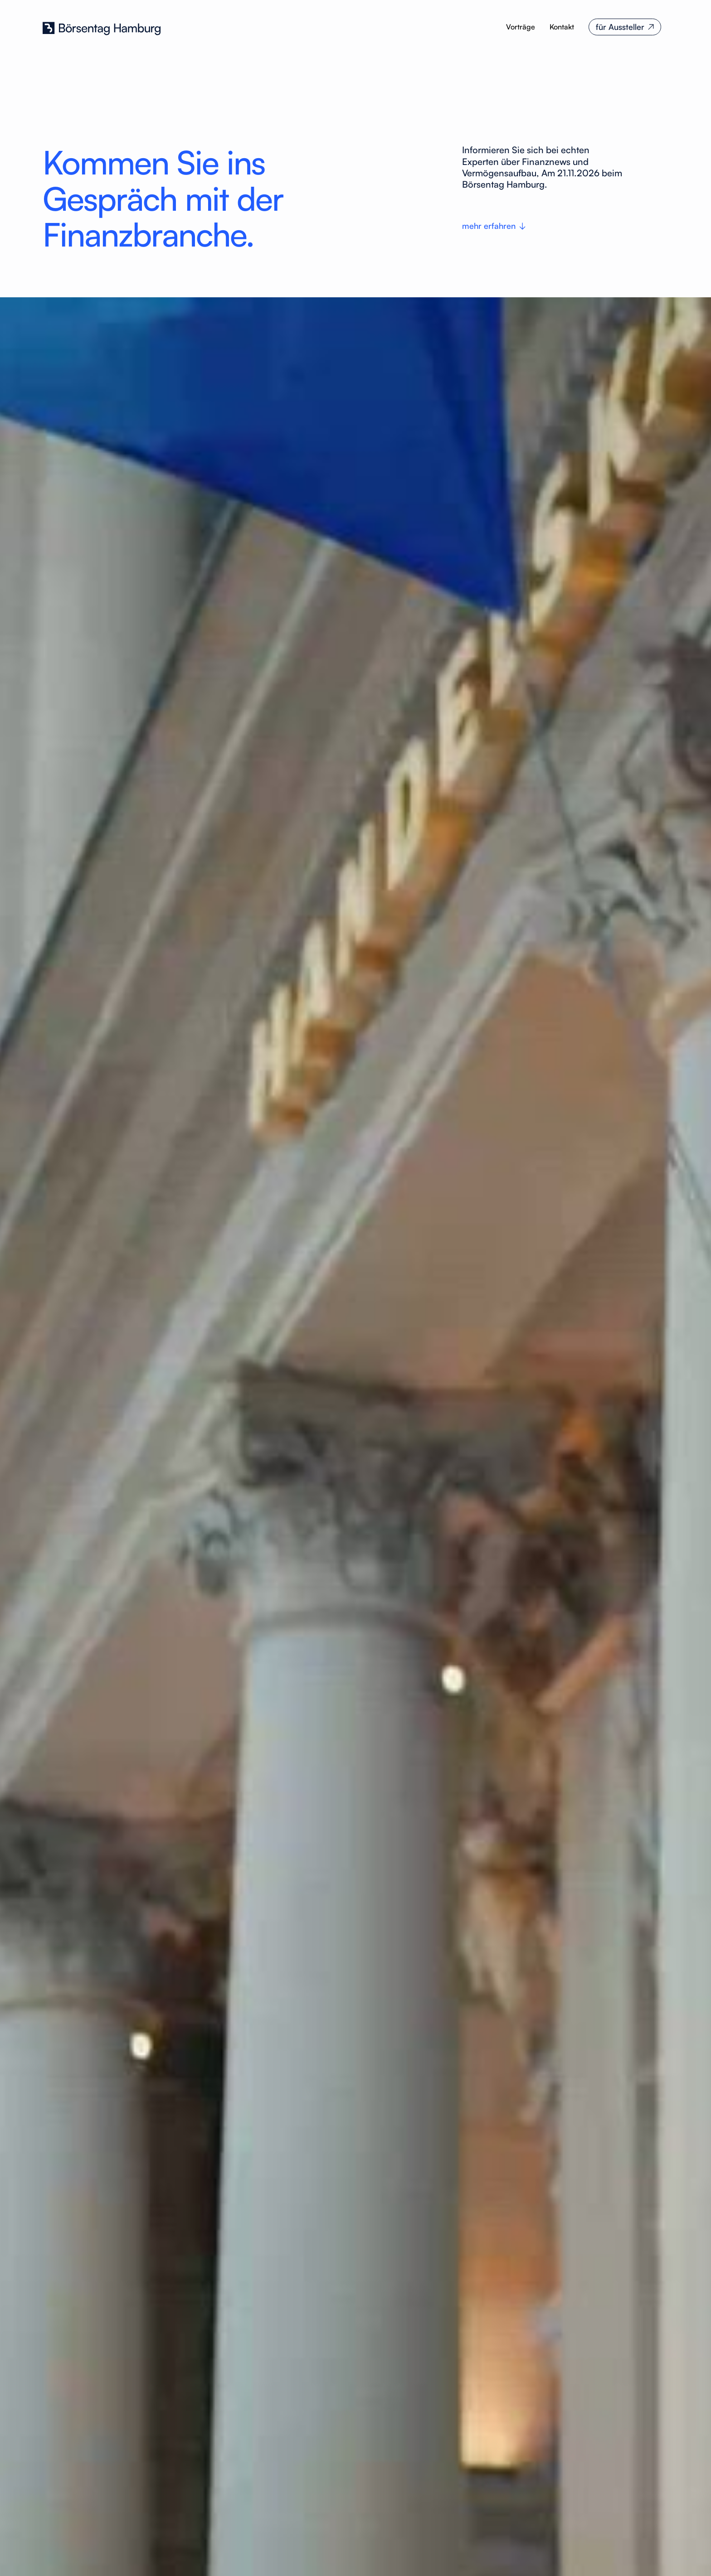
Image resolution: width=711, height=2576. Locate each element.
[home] (102, 26)
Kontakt (562, 26)
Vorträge (520, 26)
